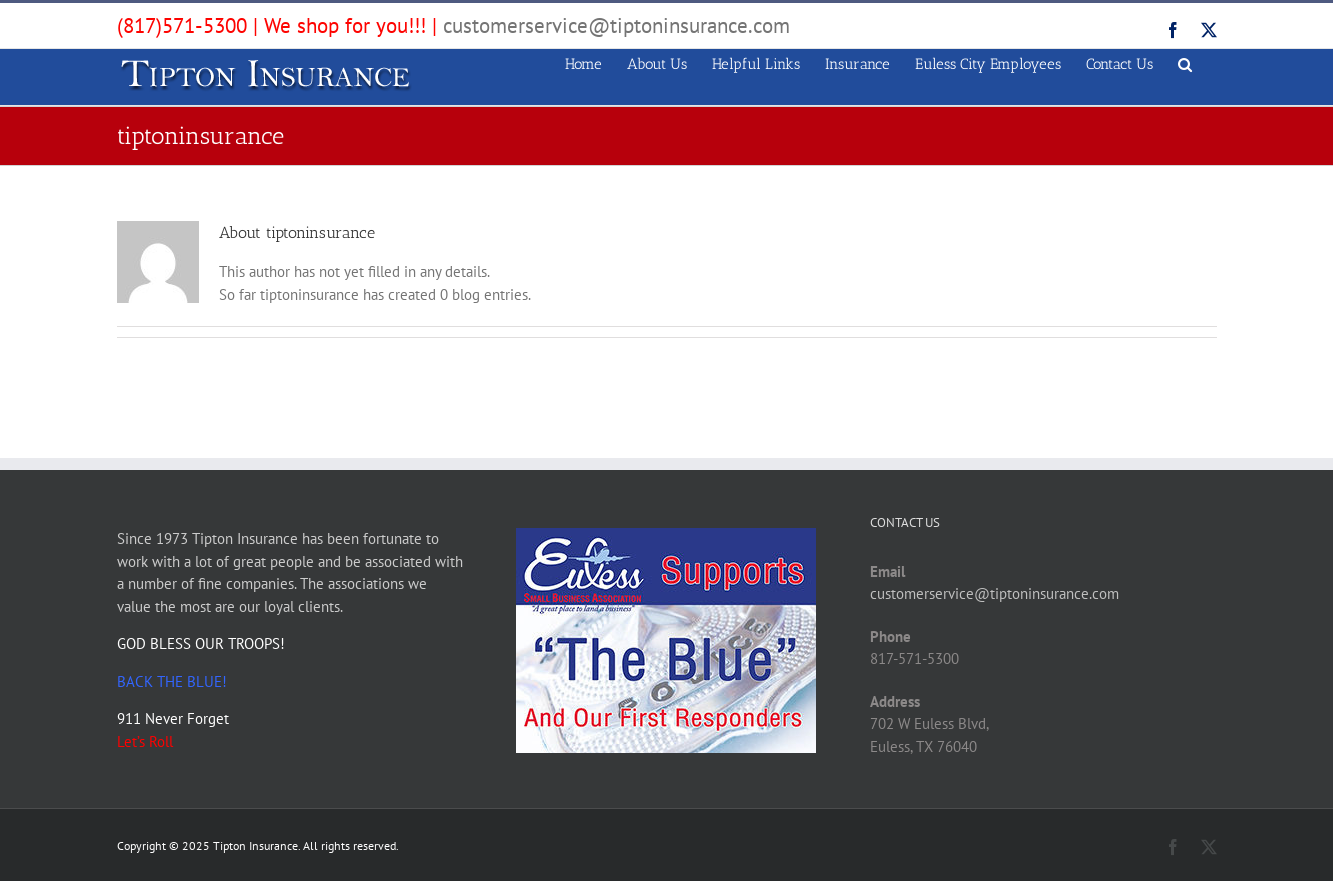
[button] (1185, 61)
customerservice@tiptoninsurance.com (616, 25)
